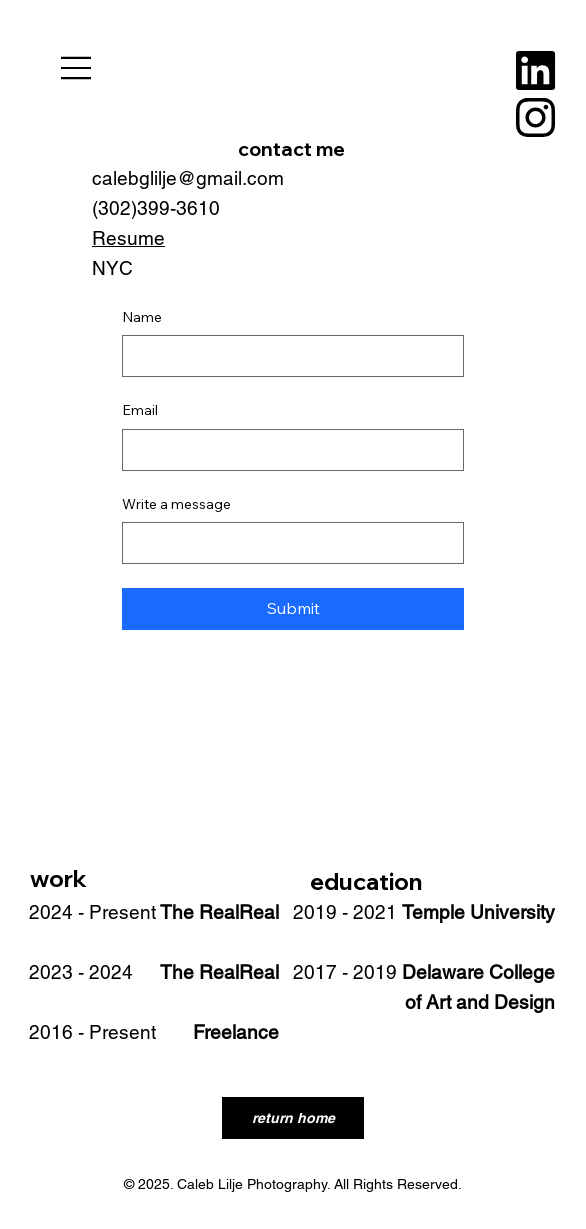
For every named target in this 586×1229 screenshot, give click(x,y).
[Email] (287, 450)
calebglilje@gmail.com (188, 178)
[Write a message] (287, 543)
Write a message (176, 504)
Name (142, 317)
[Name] (287, 356)
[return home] (293, 1118)
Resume (128, 238)
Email (140, 410)
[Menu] (77, 68)
